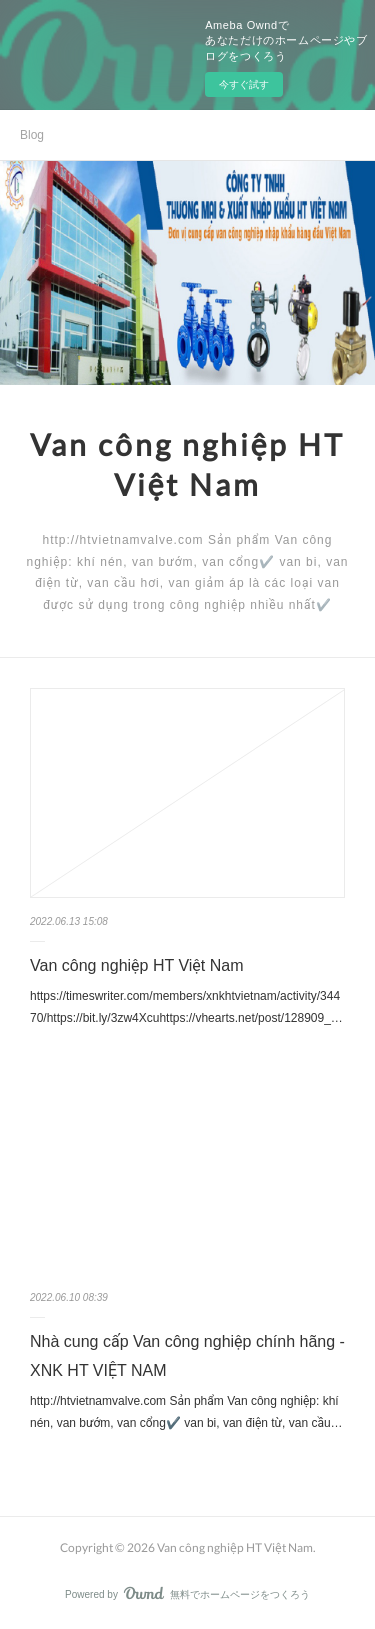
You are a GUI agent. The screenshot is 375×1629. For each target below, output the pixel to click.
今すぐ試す (244, 84)
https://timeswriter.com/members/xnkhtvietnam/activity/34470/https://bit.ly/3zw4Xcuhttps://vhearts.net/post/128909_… (186, 1007)
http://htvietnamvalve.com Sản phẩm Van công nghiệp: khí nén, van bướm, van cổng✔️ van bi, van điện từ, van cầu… (186, 1412)
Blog (32, 135)
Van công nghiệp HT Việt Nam (137, 965)
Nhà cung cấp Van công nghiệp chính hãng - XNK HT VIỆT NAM (187, 1356)
